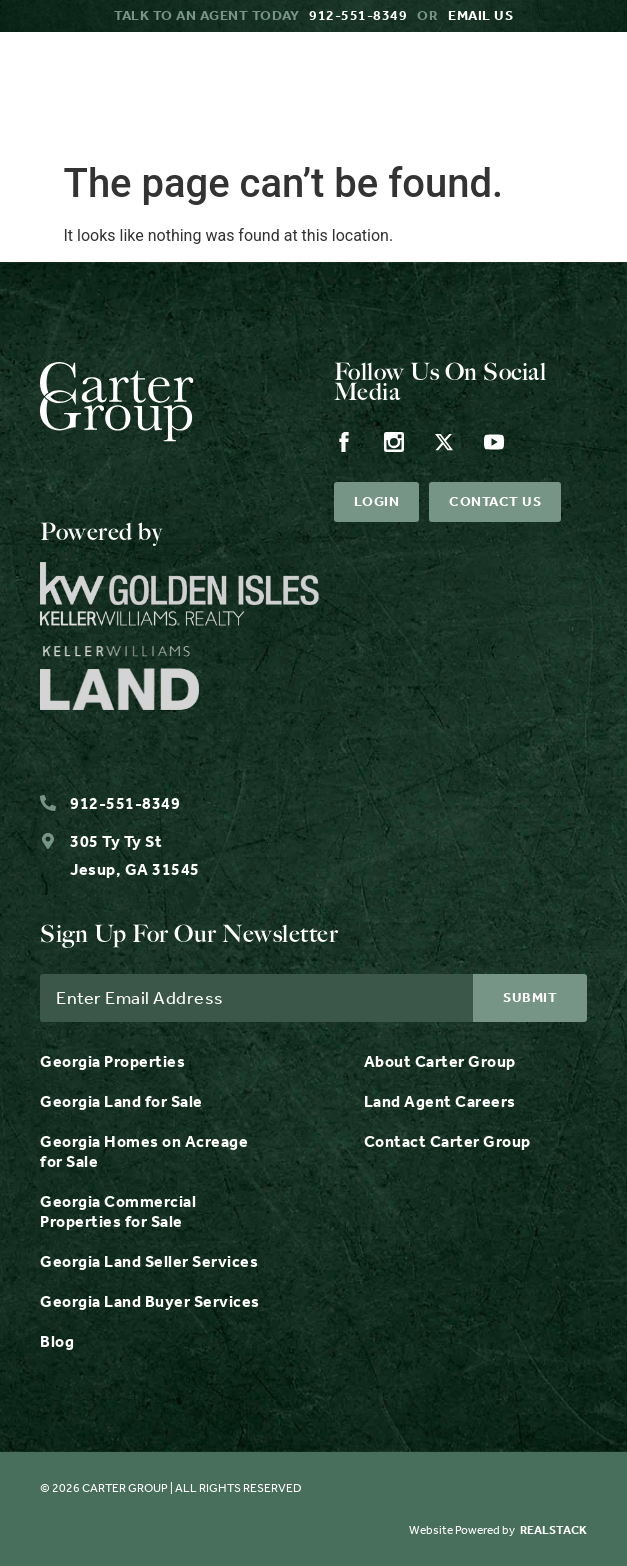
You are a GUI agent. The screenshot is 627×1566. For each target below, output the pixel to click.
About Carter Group (440, 1061)
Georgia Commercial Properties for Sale (118, 1211)
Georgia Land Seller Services (149, 1261)
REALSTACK (553, 1530)
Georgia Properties (112, 1061)
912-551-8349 (358, 15)
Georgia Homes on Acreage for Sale (144, 1151)
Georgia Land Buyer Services (150, 1301)
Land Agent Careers (440, 1101)
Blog (57, 1341)
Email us (480, 15)
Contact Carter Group (447, 1141)
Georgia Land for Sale (121, 1101)
